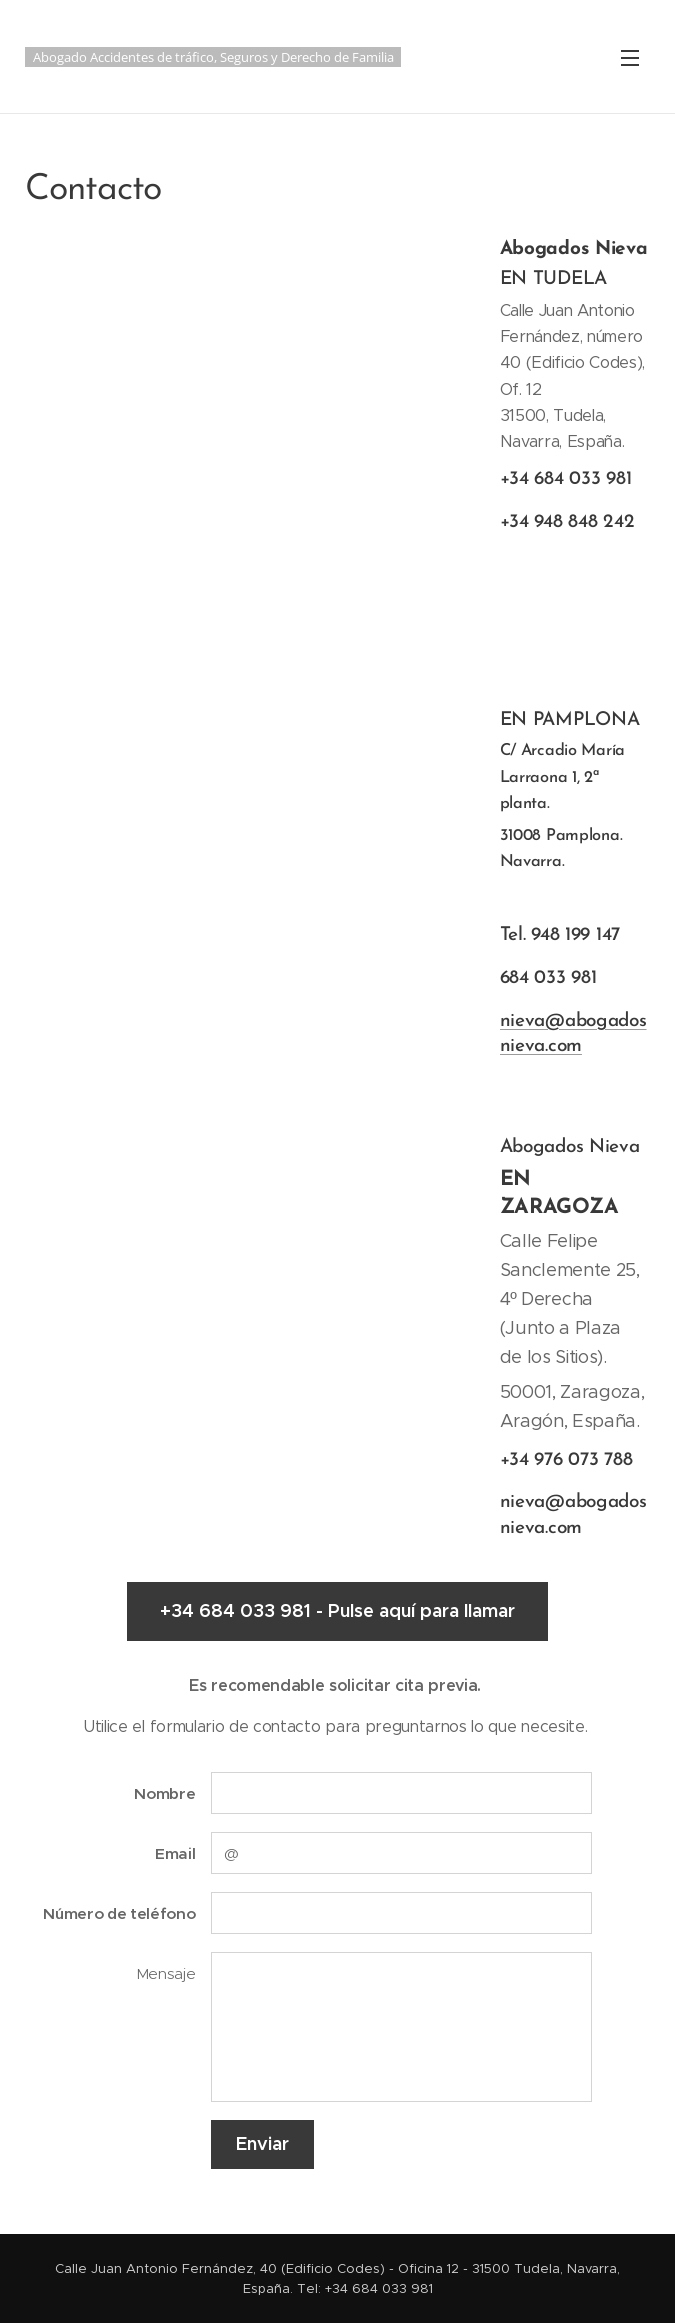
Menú (630, 58)
